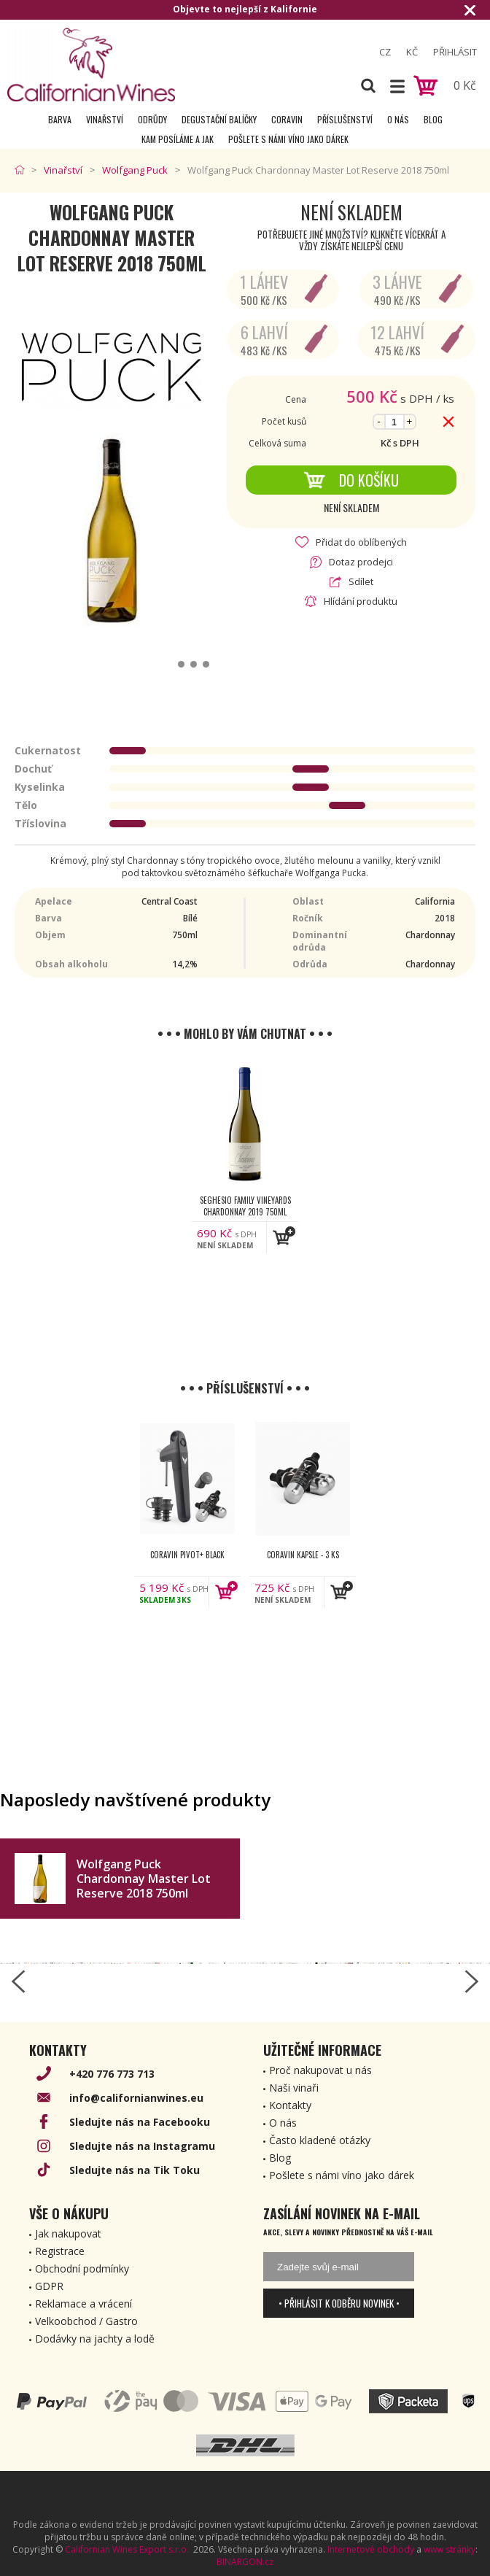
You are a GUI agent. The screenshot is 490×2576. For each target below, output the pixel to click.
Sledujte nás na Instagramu (142, 2146)
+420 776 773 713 (112, 2074)
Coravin (287, 119)
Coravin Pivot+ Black (187, 1554)
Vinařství (104, 119)
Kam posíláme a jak (177, 139)
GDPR (49, 2286)
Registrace (60, 2251)
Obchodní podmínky (82, 2268)
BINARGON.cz (245, 2562)
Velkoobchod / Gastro (86, 2321)
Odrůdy (152, 119)
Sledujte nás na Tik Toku (134, 2170)
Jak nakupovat (68, 2233)
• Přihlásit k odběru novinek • (339, 2303)
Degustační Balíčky (219, 119)
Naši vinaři (294, 2088)
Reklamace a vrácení (83, 2303)
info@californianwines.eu (136, 2098)
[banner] (91, 64)
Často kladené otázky (319, 2140)
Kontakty (290, 2105)
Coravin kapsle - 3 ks (303, 1554)
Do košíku (351, 480)
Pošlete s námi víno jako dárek (288, 139)
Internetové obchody (370, 2549)
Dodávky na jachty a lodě (95, 2338)
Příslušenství (345, 119)
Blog (433, 119)
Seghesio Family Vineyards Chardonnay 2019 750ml (245, 1206)
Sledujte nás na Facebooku (139, 2122)
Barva (59, 119)
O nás (398, 119)
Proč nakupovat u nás (320, 2070)
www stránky (449, 2549)
